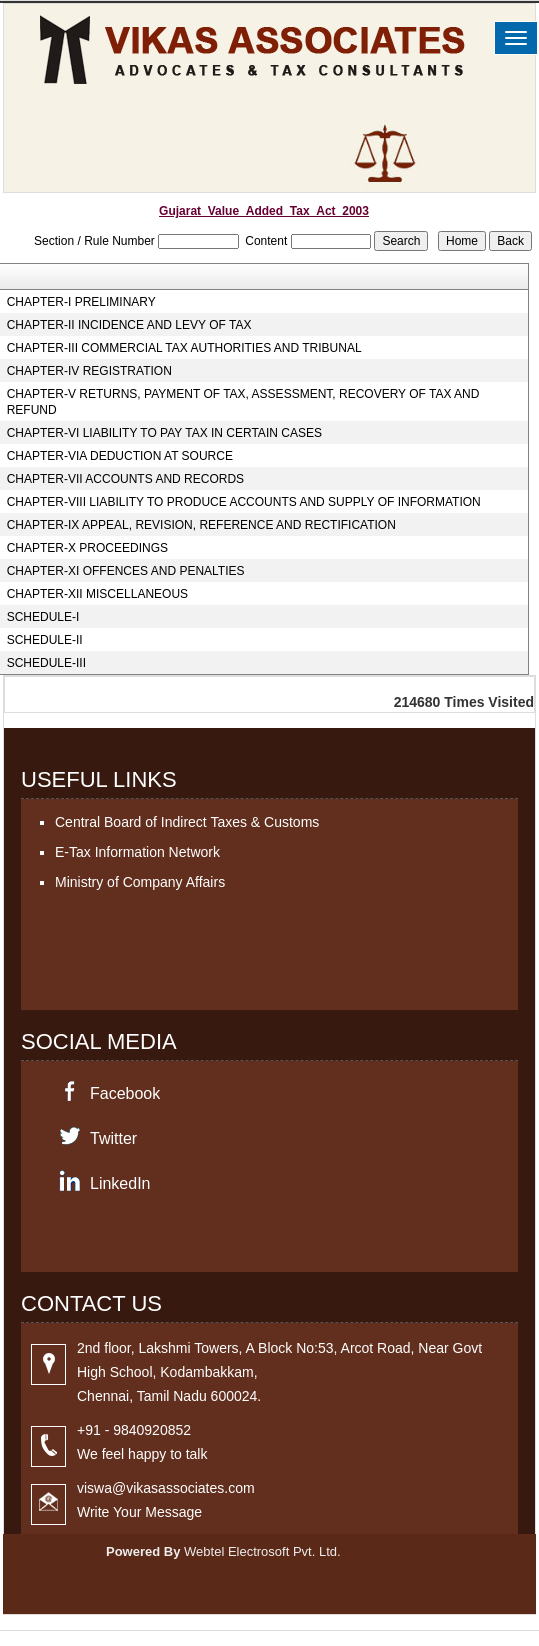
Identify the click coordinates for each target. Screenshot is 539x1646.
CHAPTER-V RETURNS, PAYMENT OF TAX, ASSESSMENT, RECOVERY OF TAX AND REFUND (243, 402)
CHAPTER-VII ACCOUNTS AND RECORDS (125, 479)
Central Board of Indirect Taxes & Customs (187, 822)
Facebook (125, 1093)
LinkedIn (120, 1183)
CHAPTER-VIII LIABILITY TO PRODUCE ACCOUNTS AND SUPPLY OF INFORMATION (244, 502)
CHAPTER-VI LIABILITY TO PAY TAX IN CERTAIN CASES (164, 433)
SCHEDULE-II (45, 640)
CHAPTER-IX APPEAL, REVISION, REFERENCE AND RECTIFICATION (201, 525)
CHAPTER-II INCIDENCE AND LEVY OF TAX (129, 325)
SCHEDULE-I (43, 617)
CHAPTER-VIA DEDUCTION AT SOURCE (120, 456)
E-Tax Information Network (137, 852)
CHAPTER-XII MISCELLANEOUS (97, 594)
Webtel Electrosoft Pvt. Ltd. (262, 1551)
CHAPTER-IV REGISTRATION (89, 371)
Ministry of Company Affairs (140, 882)
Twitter (113, 1138)
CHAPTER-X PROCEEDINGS (87, 548)
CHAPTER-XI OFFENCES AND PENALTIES (126, 571)
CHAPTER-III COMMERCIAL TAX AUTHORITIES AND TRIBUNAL (184, 348)
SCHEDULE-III (46, 663)
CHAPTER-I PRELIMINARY (81, 302)
